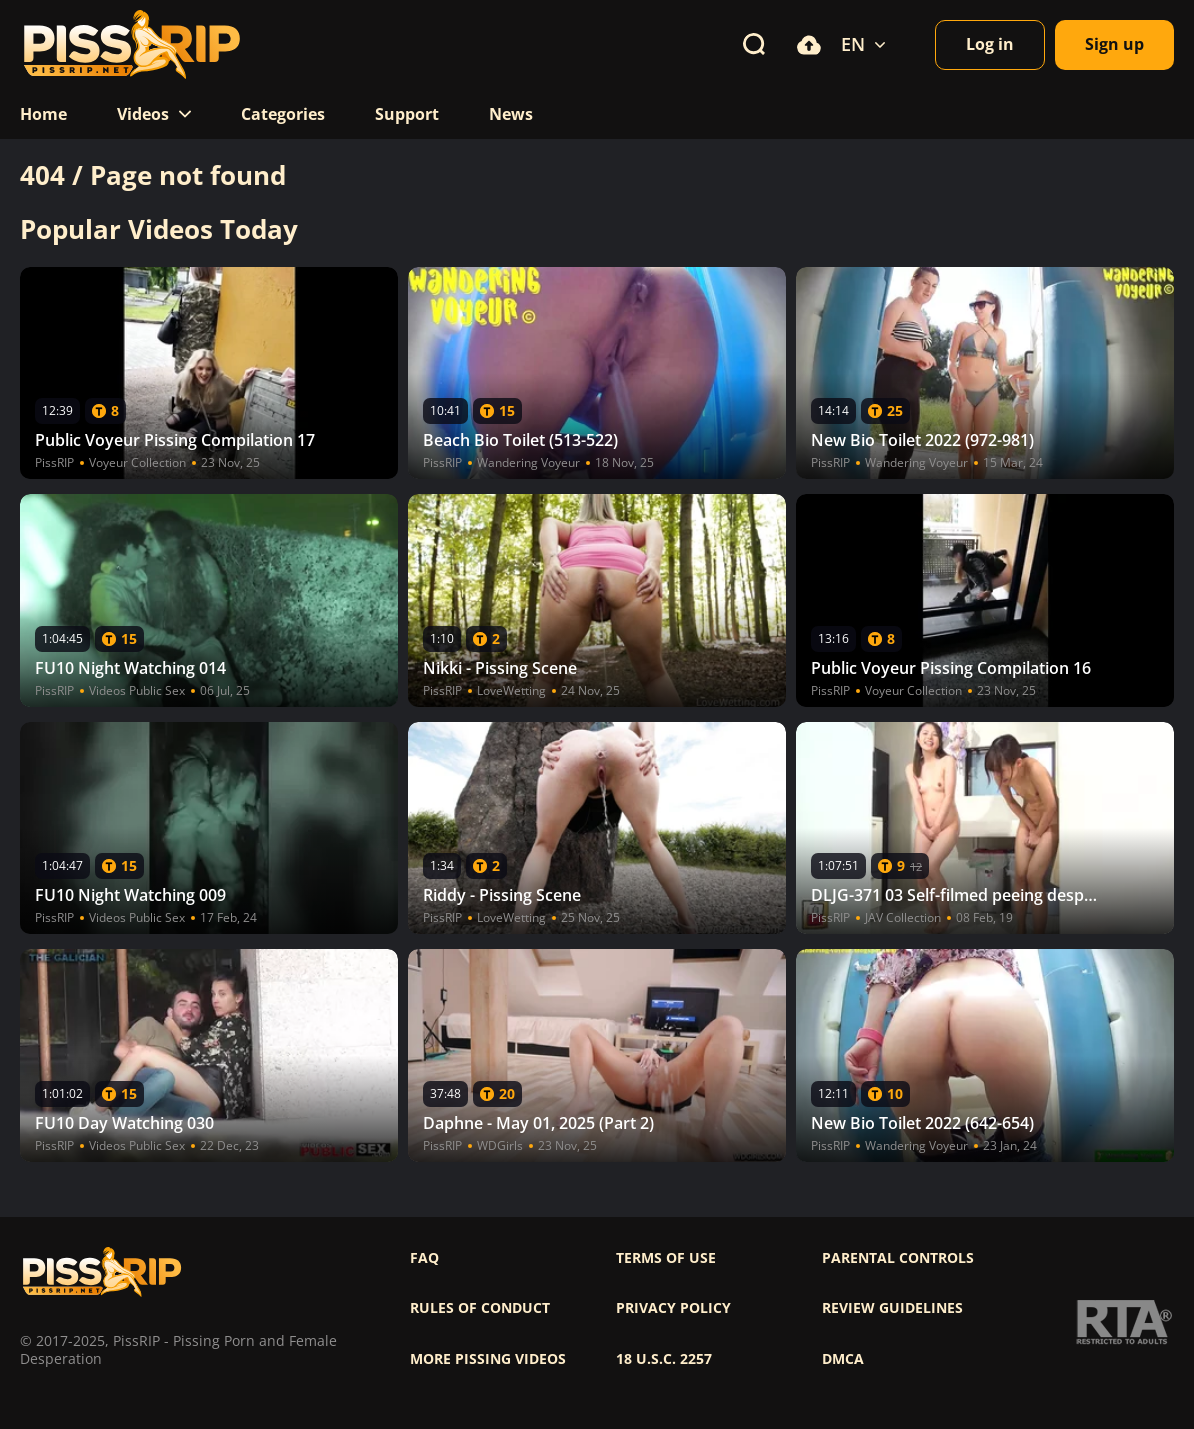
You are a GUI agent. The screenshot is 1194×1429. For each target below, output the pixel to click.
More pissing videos (488, 1359)
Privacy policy (673, 1308)
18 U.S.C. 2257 (664, 1359)
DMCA (843, 1359)
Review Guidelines (892, 1308)
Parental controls (898, 1258)
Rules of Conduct (480, 1308)
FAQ (424, 1258)
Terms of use (666, 1258)
